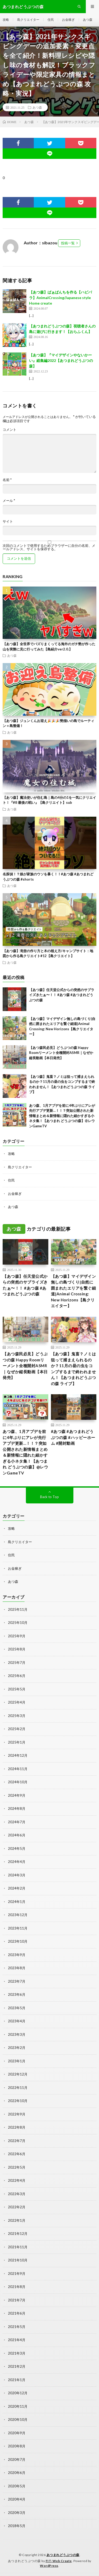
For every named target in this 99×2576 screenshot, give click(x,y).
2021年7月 (16, 2300)
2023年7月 (16, 1981)
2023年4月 (16, 2021)
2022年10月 (17, 2101)
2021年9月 (16, 2273)
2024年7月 (16, 1822)
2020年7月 (16, 2459)
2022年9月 (16, 2114)
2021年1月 (16, 2380)
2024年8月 (16, 1808)
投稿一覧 (68, 243)
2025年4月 (16, 1702)
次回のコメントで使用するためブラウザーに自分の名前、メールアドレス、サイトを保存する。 (49, 547)
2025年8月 (16, 1649)
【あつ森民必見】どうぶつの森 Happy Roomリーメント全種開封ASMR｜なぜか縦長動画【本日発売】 (61, 1052)
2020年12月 (17, 2393)
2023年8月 (16, 1968)
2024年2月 (16, 1888)
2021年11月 (17, 2247)
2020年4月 (16, 2499)
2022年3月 (16, 2194)
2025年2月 (16, 1729)
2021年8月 (16, 2287)
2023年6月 (16, 1994)
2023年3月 (16, 2034)
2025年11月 (17, 1609)
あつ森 (87, 20)
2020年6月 (16, 2473)
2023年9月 (16, 1955)
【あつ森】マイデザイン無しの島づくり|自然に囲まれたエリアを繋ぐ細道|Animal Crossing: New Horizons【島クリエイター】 (73, 1291)
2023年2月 (16, 2047)
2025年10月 (17, 1622)
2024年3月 (16, 1875)
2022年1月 (16, 2220)
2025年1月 (16, 1742)
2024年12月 (17, 1755)
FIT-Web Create (59, 2561)
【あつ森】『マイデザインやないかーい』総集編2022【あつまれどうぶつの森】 (61, 360)
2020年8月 (16, 2446)
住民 (51, 20)
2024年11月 (17, 1769)
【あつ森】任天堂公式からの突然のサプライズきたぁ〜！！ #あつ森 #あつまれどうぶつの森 (61, 995)
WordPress (49, 2566)
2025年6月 (16, 1676)
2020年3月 (16, 2513)
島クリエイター (28, 20)
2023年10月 (17, 1941)
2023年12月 (17, 1915)
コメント (9, 429)
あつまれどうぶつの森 (62, 2555)
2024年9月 (16, 1795)
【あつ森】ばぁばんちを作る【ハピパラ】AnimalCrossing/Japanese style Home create (60, 297)
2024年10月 (17, 1782)
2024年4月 (16, 1862)
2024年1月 (16, 1902)
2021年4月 (16, 2340)
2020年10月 (17, 2419)
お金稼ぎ (68, 20)
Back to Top (49, 1497)
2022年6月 (16, 2154)
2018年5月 (16, 2526)
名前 (7, 480)
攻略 (6, 20)
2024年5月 (16, 1848)
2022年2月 (16, 2207)
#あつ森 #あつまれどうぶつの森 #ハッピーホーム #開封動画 (73, 1437)
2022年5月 (16, 2167)
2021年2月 (16, 2366)
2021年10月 (17, 2260)
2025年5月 (16, 1689)
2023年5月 (16, 2008)
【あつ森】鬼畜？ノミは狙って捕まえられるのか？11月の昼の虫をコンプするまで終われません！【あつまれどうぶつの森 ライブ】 (73, 1368)
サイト (8, 521)
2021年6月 (16, 2313)
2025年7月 (16, 1662)
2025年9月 (16, 1636)
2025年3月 (16, 1716)
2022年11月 (17, 2087)
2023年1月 (16, 2061)
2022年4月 (16, 2180)
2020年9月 (16, 2433)
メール (9, 500)
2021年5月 (16, 2327)
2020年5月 (16, 2486)
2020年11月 (17, 2406)
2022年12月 (17, 2074)
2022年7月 (16, 2141)
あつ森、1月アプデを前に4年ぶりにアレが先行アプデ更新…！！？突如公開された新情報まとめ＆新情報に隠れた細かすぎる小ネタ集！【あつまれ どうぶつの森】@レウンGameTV (62, 1115)
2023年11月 (17, 1928)
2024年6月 (16, 1835)
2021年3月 (16, 2353)
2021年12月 (17, 2233)
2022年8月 (16, 2127)
